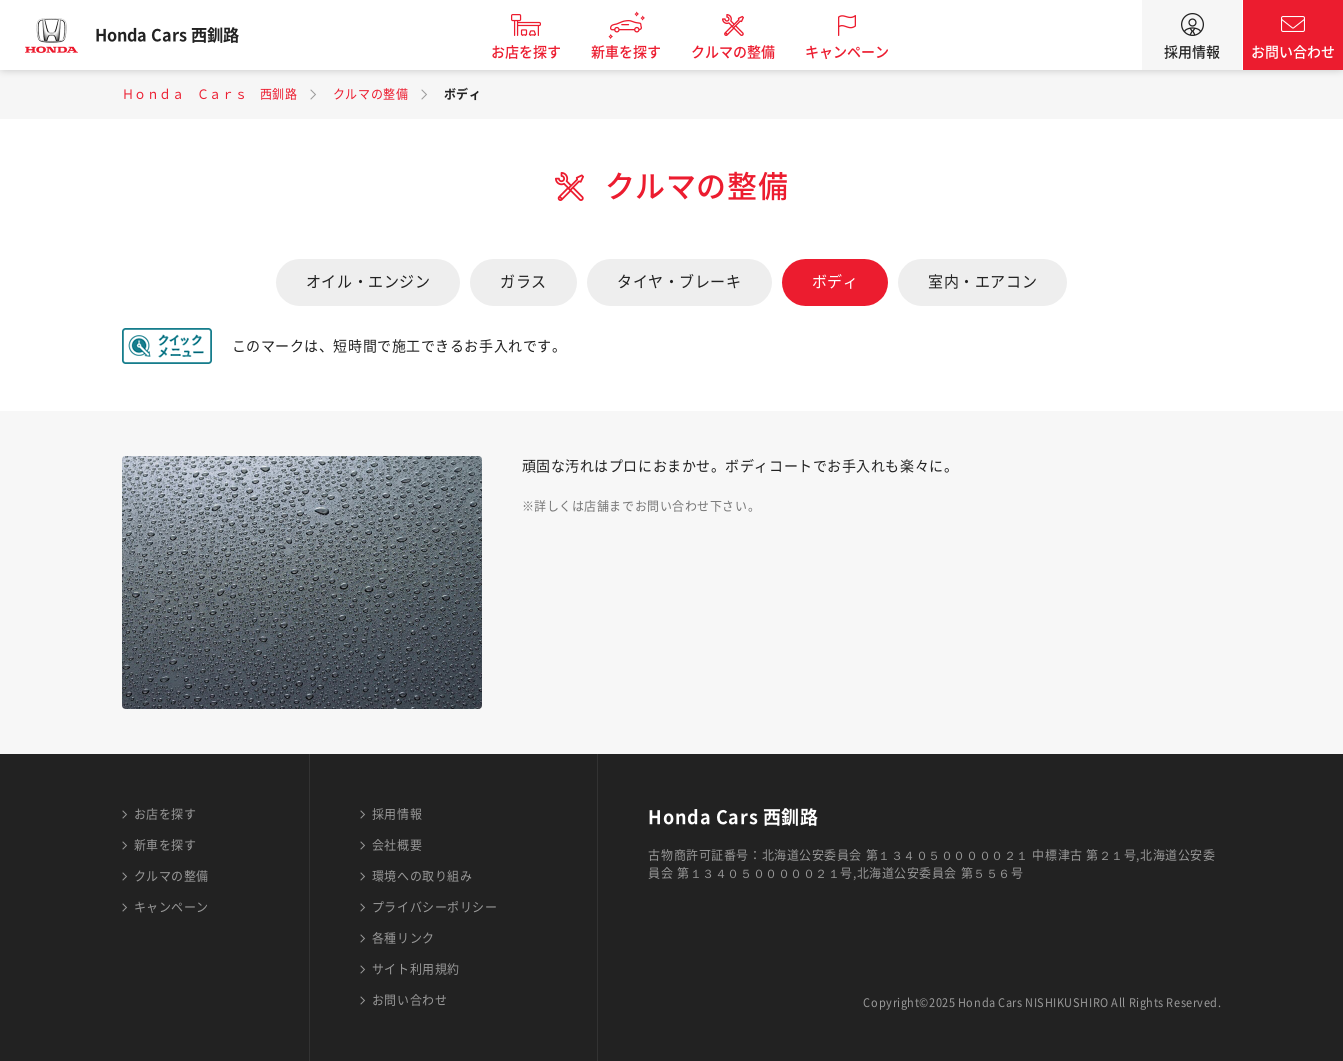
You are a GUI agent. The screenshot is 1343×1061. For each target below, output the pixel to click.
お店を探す (544, 52)
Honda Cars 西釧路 (185, 35)
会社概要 (397, 845)
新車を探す (644, 52)
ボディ (835, 281)
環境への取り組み (422, 876)
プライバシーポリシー (435, 907)
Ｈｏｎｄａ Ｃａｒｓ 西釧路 (210, 94)
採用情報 (1192, 52)
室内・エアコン (982, 281)
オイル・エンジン (368, 281)
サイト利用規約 (416, 969)
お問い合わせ (1293, 52)
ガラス (523, 281)
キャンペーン (865, 52)
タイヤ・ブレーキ (679, 281)
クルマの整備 (751, 52)
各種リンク (403, 938)
